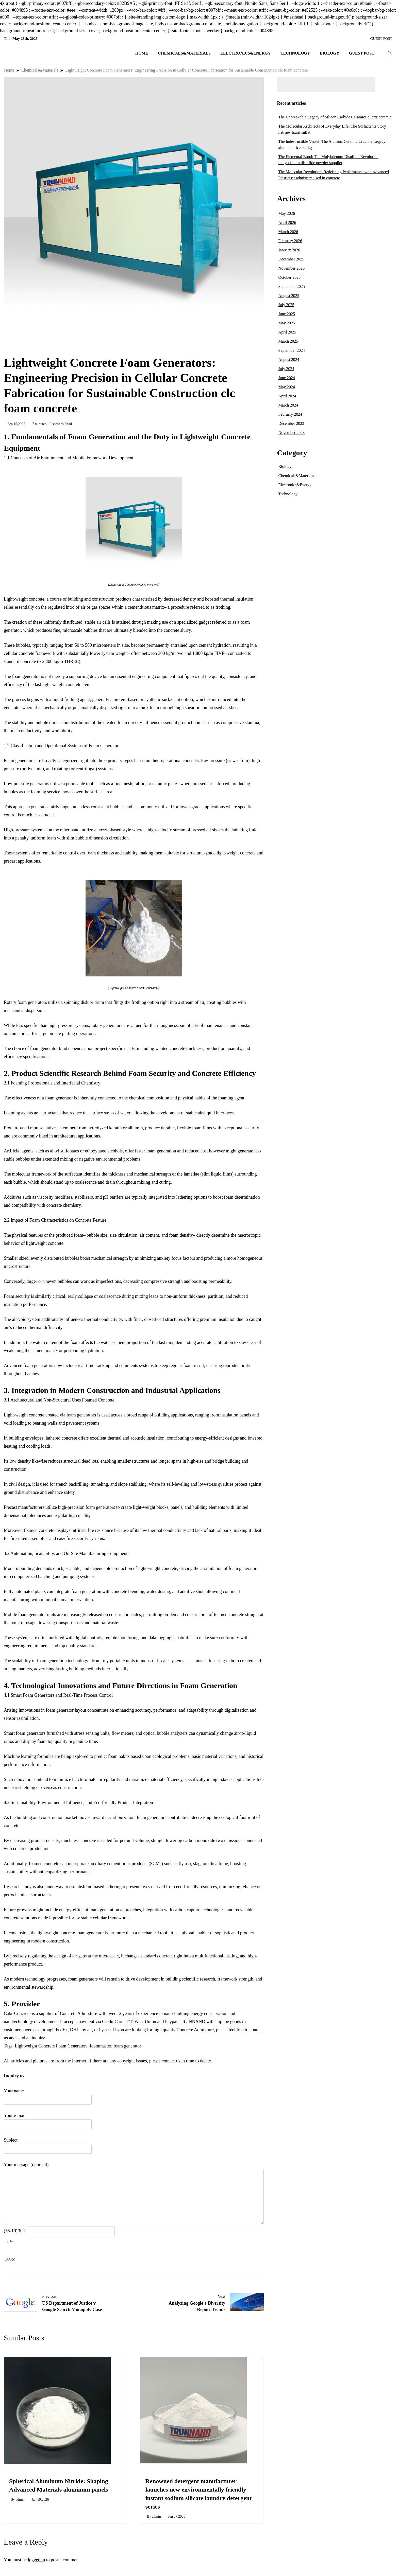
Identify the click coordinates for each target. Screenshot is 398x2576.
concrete (26, 2259)
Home (141, 53)
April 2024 (287, 396)
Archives (291, 198)
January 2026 (289, 250)
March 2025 (288, 341)
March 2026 (288, 232)
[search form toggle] (389, 53)
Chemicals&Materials (184, 53)
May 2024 (286, 387)
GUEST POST (381, 39)
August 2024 (288, 359)
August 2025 (288, 295)
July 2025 (286, 305)
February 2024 (290, 414)
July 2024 (286, 368)
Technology (295, 53)
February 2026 (290, 241)
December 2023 (291, 423)
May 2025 (286, 323)
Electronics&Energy (245, 53)
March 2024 (288, 405)
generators (54, 2259)
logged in (36, 2559)
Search (386, 84)
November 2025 (291, 268)
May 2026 (286, 213)
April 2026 (287, 222)
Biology (329, 53)
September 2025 (291, 286)
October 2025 (289, 277)
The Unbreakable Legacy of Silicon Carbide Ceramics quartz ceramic (335, 117)
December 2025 (291, 259)
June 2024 (286, 378)
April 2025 (287, 332)
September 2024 (291, 350)
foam (39, 2259)
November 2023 (291, 432)
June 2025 (286, 314)
